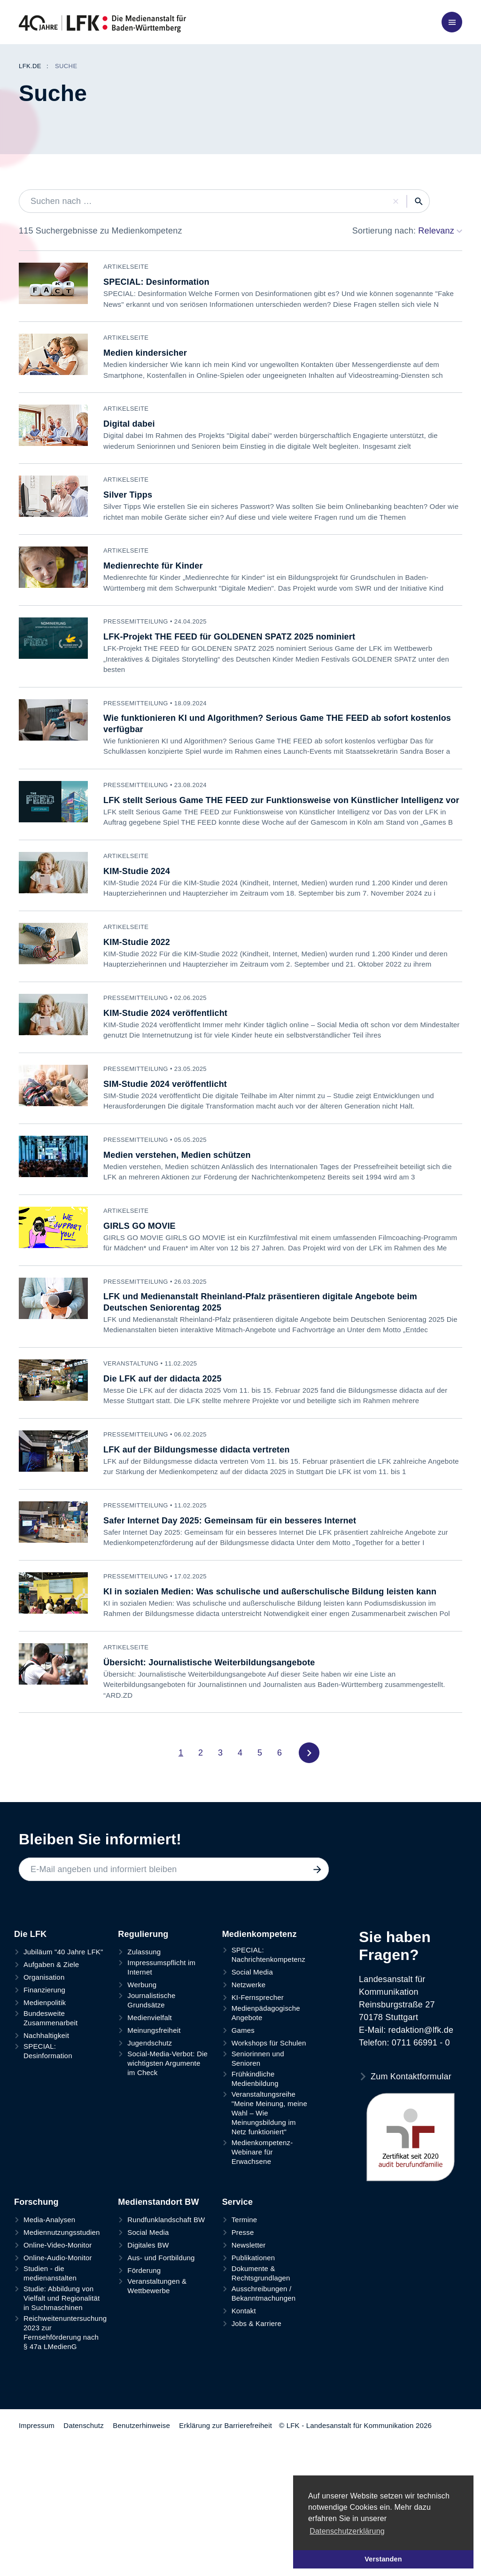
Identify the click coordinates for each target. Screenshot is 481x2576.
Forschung (36, 2246)
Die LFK (30, 1978)
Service (237, 2246)
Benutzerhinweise (141, 2470)
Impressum (36, 2470)
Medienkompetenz (259, 1978)
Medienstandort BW (158, 2246)
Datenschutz (83, 2470)
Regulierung (143, 1978)
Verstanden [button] (383, 2559)
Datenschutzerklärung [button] (347, 2531)
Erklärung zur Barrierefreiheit (225, 2470)
